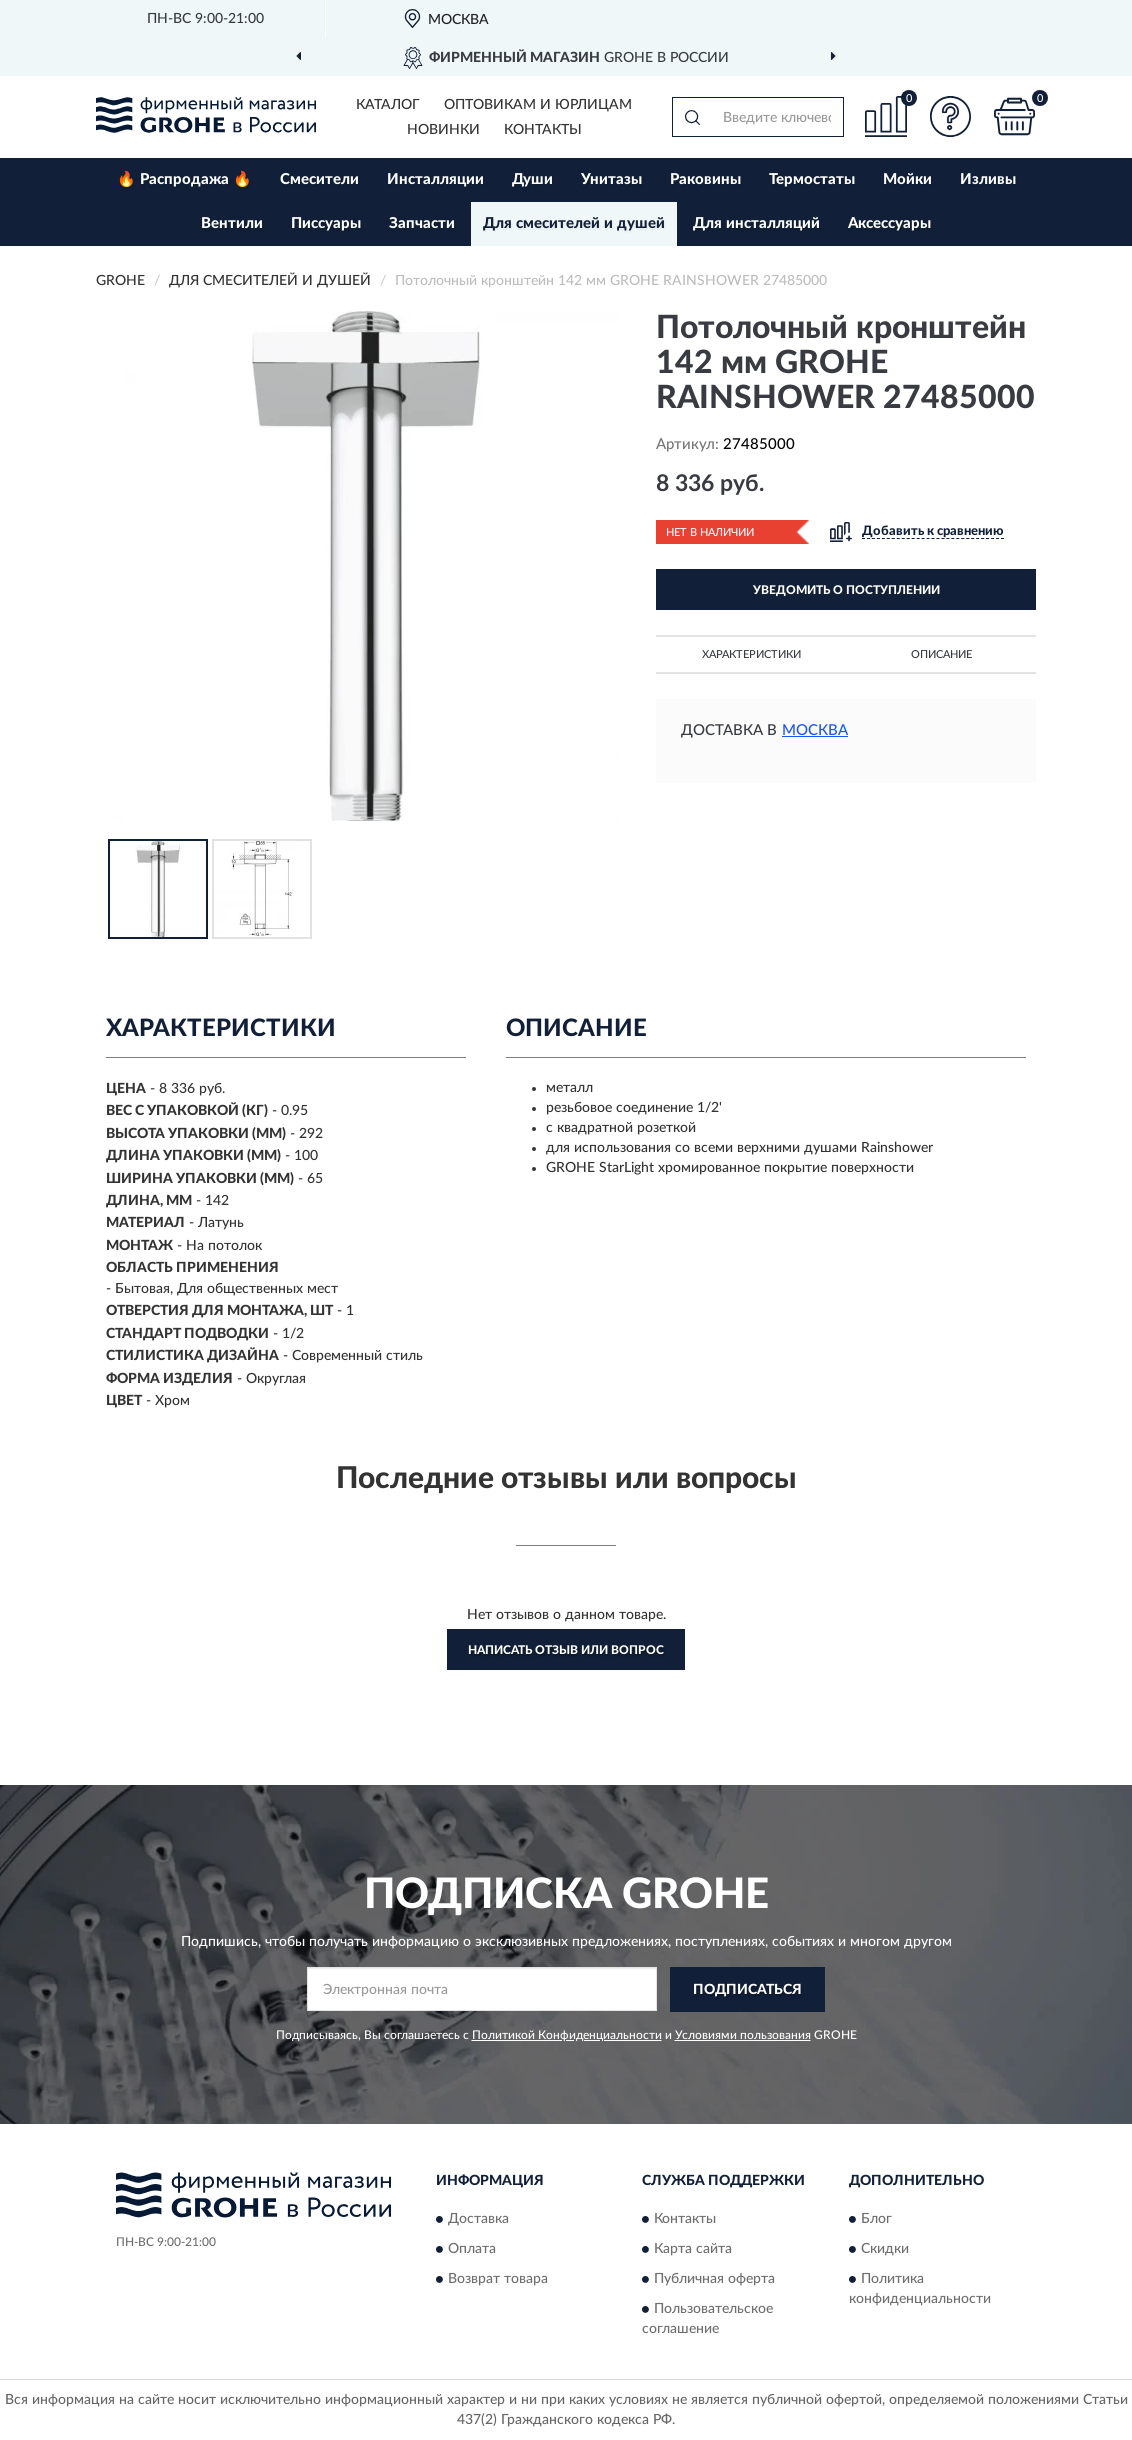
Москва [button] (815, 730)
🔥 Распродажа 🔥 (184, 179)
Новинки (443, 130)
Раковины (705, 179)
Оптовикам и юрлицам (538, 105)
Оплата (472, 2250)
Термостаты (812, 179)
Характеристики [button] (751, 654)
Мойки (907, 179)
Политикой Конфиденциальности (567, 2035)
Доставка (478, 2220)
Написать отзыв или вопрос (566, 1650)
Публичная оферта (714, 2280)
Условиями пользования (743, 2035)
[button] (950, 116)
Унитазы (611, 179)
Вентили (232, 223)
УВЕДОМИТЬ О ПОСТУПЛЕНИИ (846, 590)
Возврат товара (498, 2280)
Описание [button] (941, 654)
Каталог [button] (388, 105)
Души (532, 179)
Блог (876, 2220)
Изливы (988, 179)
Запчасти (422, 223)
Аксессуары (889, 223)
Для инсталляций (756, 223)
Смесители (319, 179)
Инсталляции (435, 179)
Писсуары (326, 223)
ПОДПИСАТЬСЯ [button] (747, 1990)
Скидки (885, 2250)
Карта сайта (693, 2250)
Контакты (543, 130)
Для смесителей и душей (574, 223)
